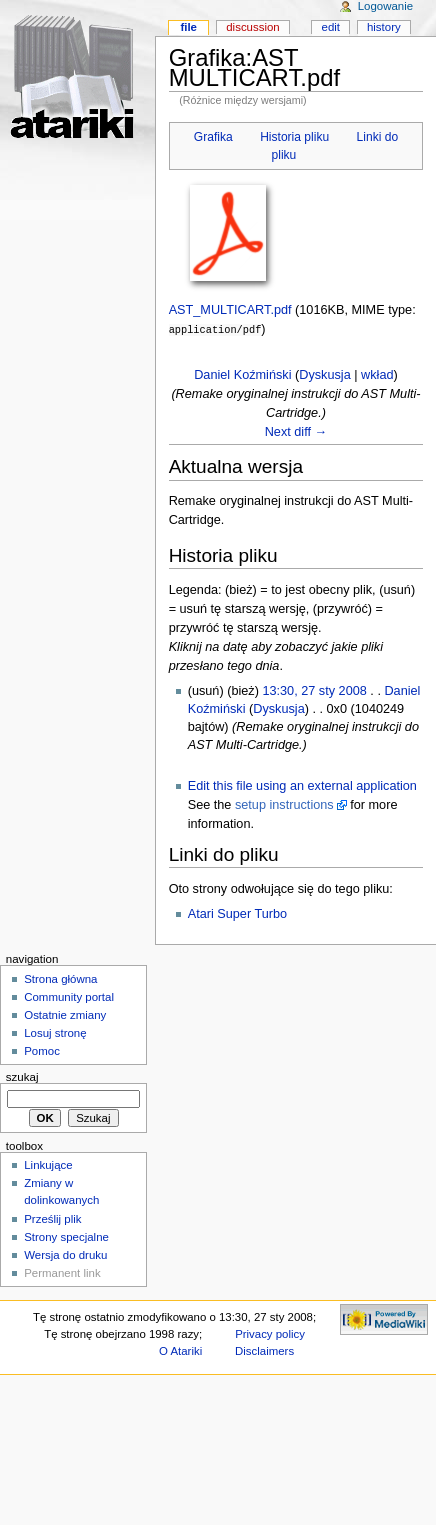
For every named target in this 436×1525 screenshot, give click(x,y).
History (384, 27)
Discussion (252, 27)
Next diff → (296, 431)
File (188, 27)
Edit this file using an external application (302, 785)
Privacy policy (270, 1333)
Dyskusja (324, 374)
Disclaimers (264, 1350)
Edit (331, 27)
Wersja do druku (65, 1254)
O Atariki (180, 1350)
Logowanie (385, 6)
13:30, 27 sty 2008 (314, 690)
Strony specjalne (66, 1236)
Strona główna (60, 978)
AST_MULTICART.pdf (230, 310)
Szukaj (22, 1076)
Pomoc (42, 1050)
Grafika (213, 137)
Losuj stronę (55, 1032)
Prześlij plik (52, 1218)
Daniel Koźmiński (242, 374)
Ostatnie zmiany (65, 1014)
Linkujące (48, 1164)
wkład (377, 374)
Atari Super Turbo (237, 913)
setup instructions (284, 804)
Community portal (69, 996)
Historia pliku (294, 137)
